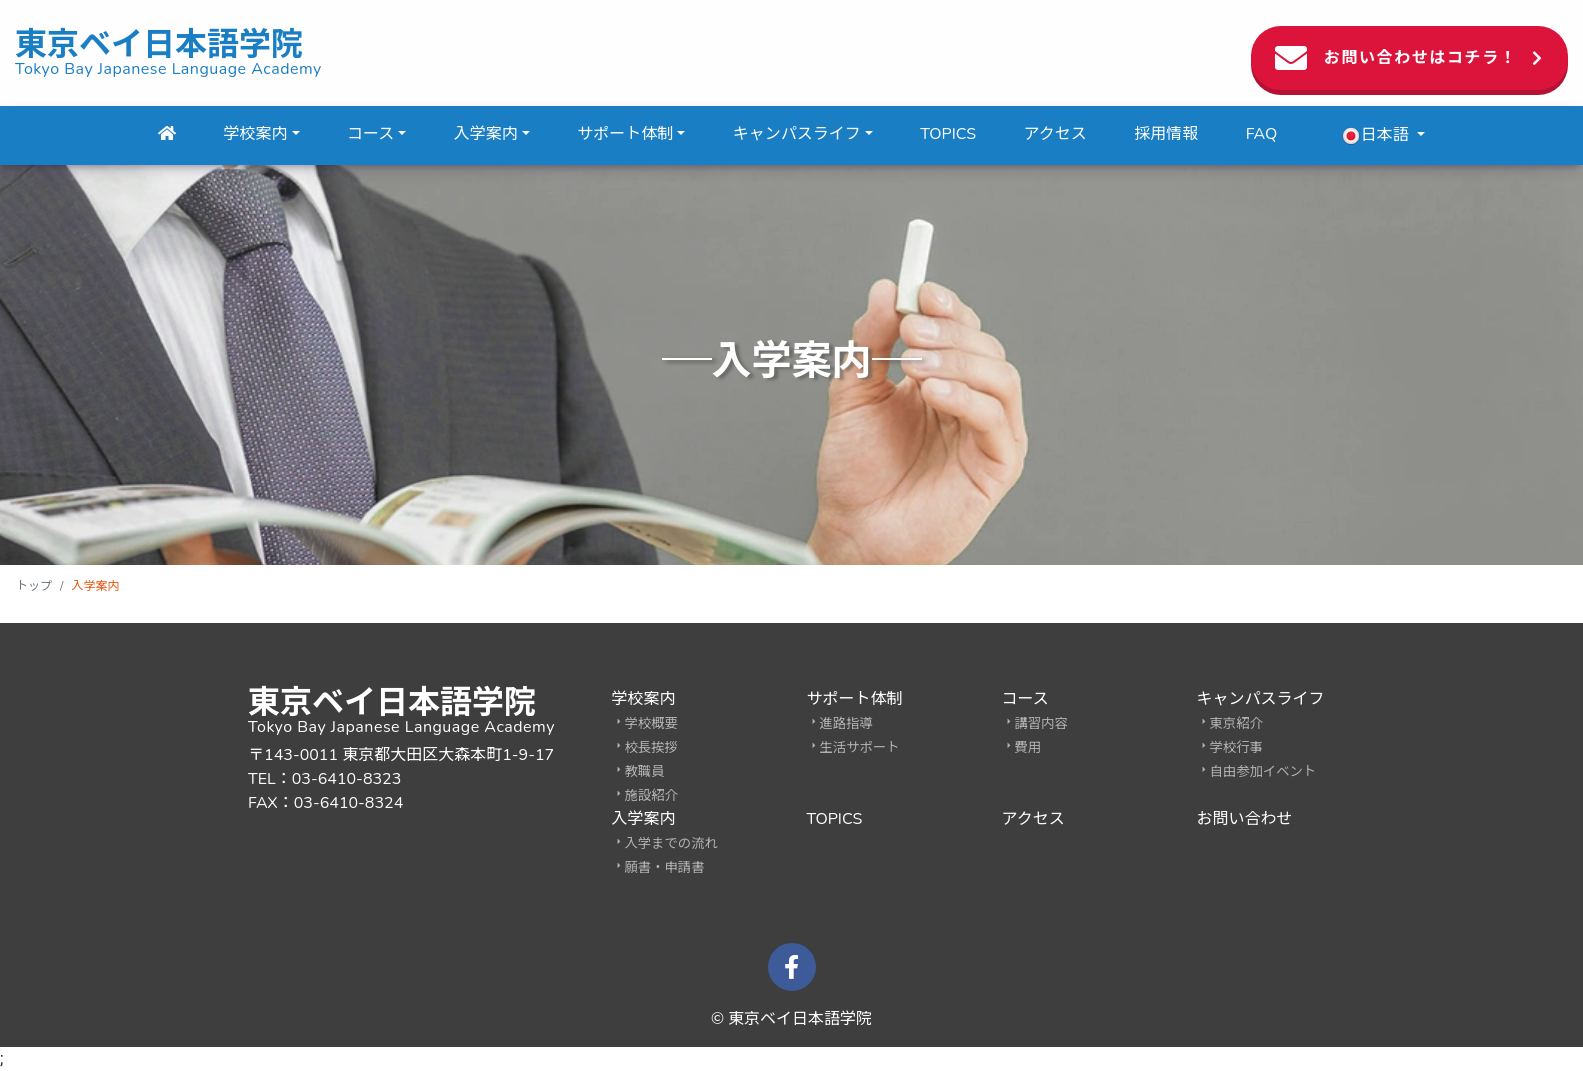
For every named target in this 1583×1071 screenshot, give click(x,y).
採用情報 (1166, 134)
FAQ (1262, 134)
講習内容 (1041, 724)
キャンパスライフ (797, 134)
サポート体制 (625, 134)
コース (370, 134)
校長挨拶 (651, 748)
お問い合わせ (1245, 819)
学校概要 (651, 724)
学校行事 (1236, 748)
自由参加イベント (1263, 772)
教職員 (645, 772)
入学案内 (486, 134)
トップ (34, 586)
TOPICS (948, 134)
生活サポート (860, 748)
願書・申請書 (665, 868)
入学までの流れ (671, 844)
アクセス (1055, 134)
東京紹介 (1236, 724)
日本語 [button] (1377, 135)
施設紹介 (651, 796)
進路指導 (846, 724)
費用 (1028, 748)
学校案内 (256, 134)
